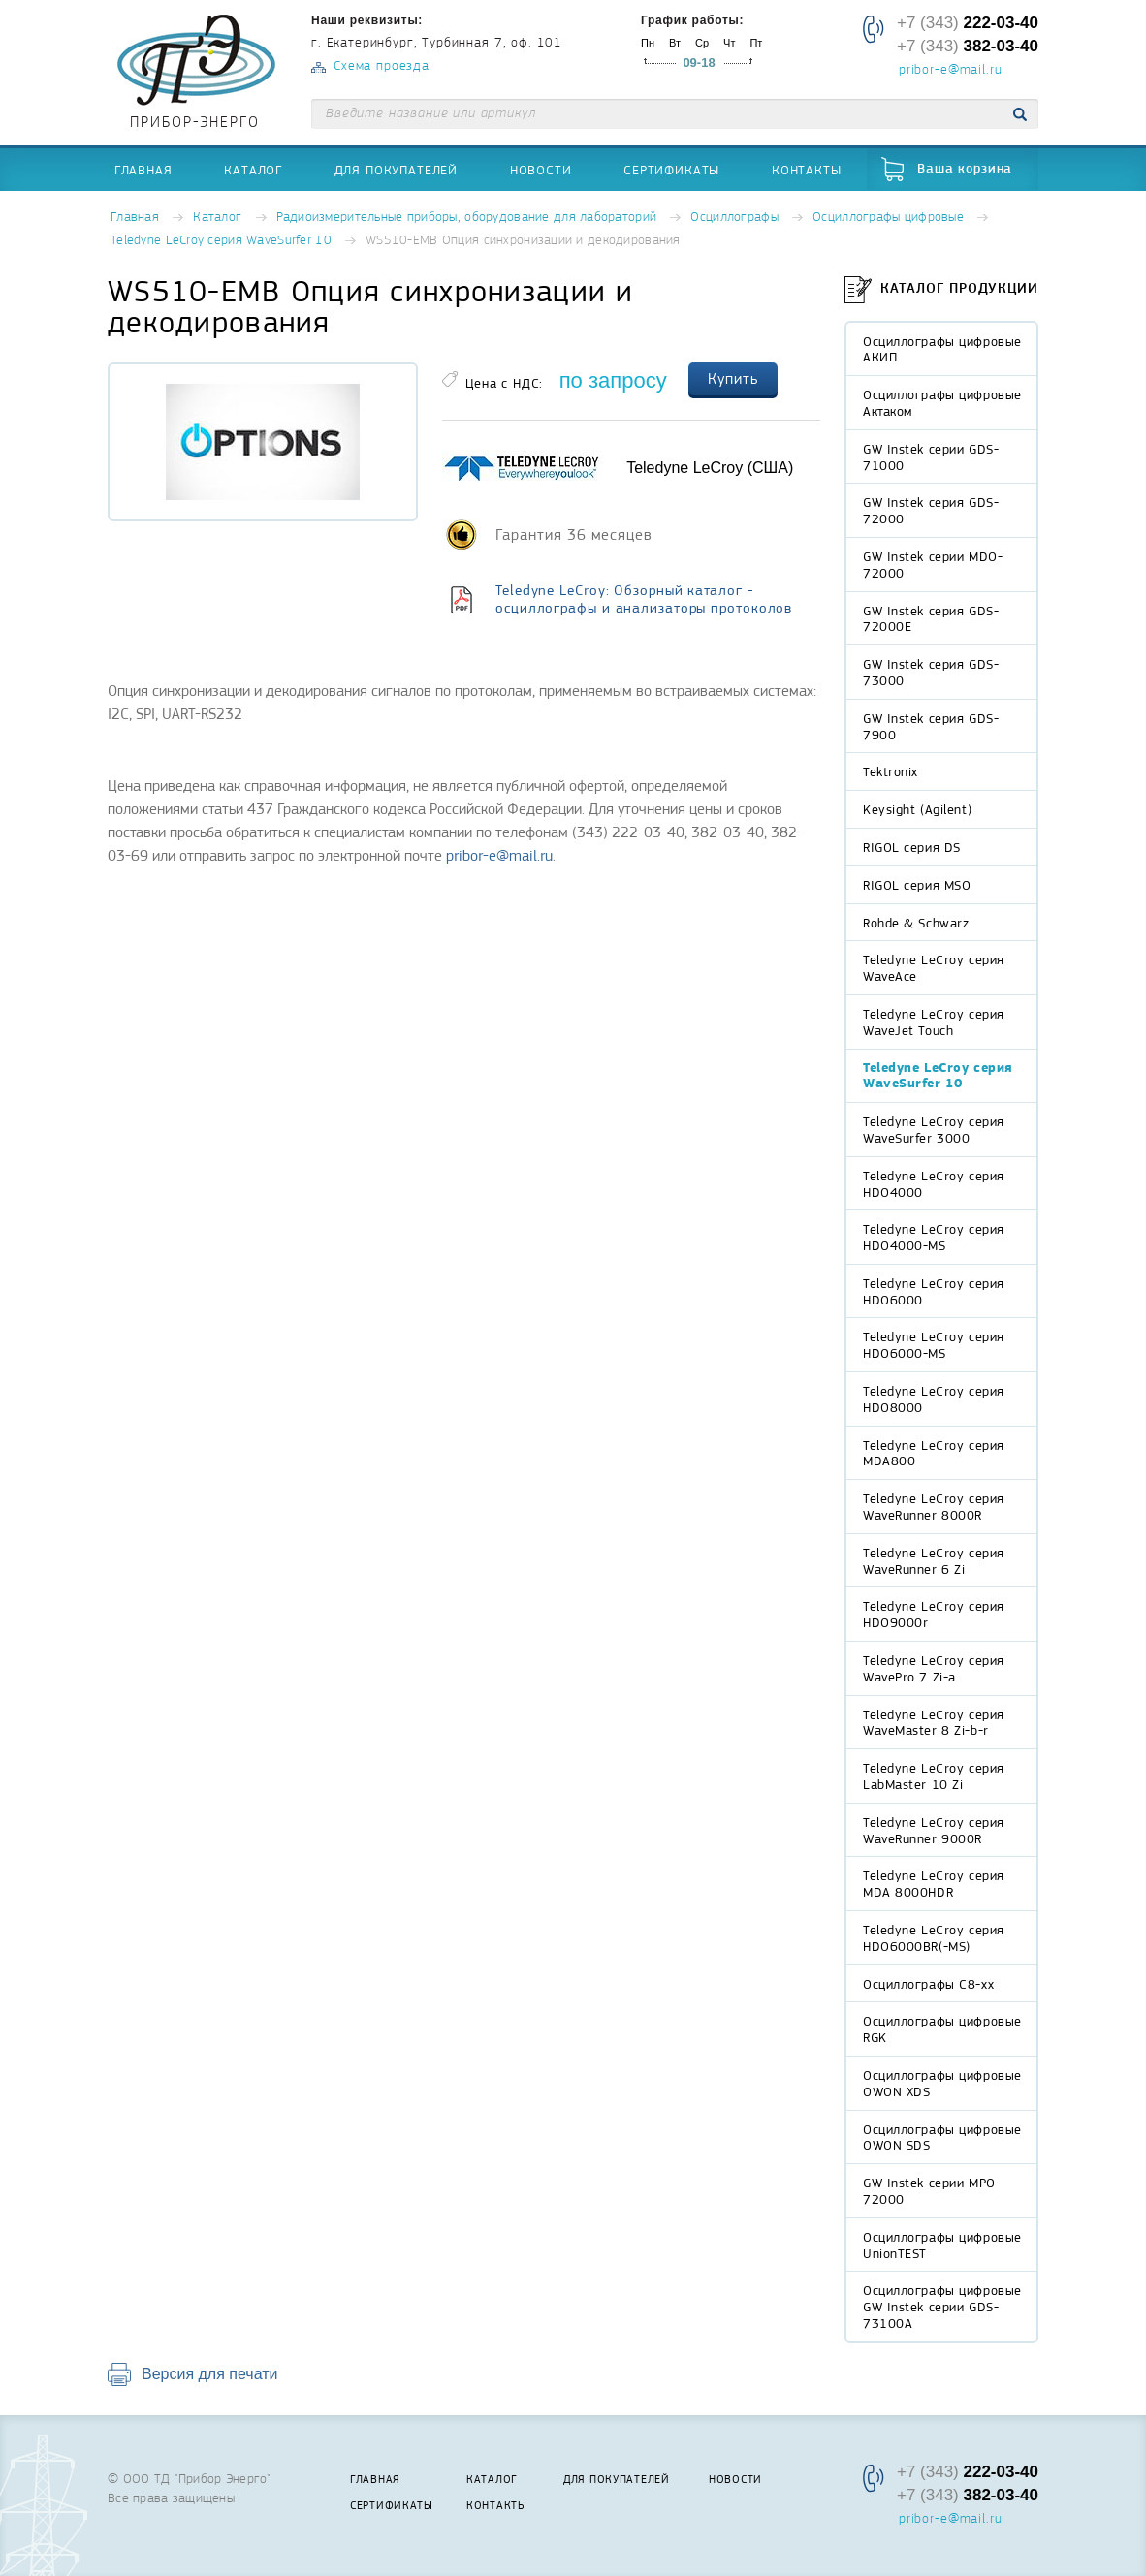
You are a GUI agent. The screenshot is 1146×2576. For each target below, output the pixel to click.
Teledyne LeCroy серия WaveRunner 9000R (933, 1830)
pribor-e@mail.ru (950, 71)
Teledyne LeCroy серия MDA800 (933, 1453)
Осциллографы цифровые (888, 217)
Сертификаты (671, 169)
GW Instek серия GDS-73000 (931, 672)
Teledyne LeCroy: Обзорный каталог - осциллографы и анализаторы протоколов (643, 598)
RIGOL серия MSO (917, 885)
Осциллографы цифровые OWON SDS (942, 2137)
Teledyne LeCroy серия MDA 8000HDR (933, 1884)
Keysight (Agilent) (917, 809)
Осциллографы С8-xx (928, 1984)
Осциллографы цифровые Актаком (942, 403)
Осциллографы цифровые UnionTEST (942, 2245)
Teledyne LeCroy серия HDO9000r (933, 1614)
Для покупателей (396, 169)
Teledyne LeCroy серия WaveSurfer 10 (221, 241)
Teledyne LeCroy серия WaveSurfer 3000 (933, 1130)
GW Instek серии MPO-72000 (932, 2191)
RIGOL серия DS (912, 847)
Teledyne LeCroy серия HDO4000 (933, 1184)
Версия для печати (209, 2374)
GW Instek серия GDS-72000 (931, 510)
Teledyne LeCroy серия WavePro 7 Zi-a (933, 1668)
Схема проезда (382, 66)
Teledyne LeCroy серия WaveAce (933, 968)
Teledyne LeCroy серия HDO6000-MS (933, 1345)
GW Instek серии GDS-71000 (931, 457)
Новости (541, 169)
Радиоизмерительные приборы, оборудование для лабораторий (466, 217)
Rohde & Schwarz (916, 922)
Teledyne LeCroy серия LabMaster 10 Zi (933, 1776)
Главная (143, 169)
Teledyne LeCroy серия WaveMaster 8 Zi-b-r (933, 1723)
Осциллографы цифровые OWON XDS (942, 2083)
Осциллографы (734, 217)
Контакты (807, 169)
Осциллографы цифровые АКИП (942, 349)
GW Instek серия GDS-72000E (931, 619)
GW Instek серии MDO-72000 (933, 565)
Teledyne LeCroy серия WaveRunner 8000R (933, 1507)
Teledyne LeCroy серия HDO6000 (933, 1291)
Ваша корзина (964, 169)
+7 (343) (967, 23)
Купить (733, 379)
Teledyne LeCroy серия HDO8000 (933, 1399)
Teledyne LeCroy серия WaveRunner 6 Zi (933, 1561)
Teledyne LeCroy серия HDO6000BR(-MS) (933, 1938)
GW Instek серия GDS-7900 (931, 726)
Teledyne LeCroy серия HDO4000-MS (933, 1237)
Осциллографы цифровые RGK (942, 2029)
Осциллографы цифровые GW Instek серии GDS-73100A (942, 2306)
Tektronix (890, 771)
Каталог (253, 169)
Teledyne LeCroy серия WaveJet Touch (933, 1022)
